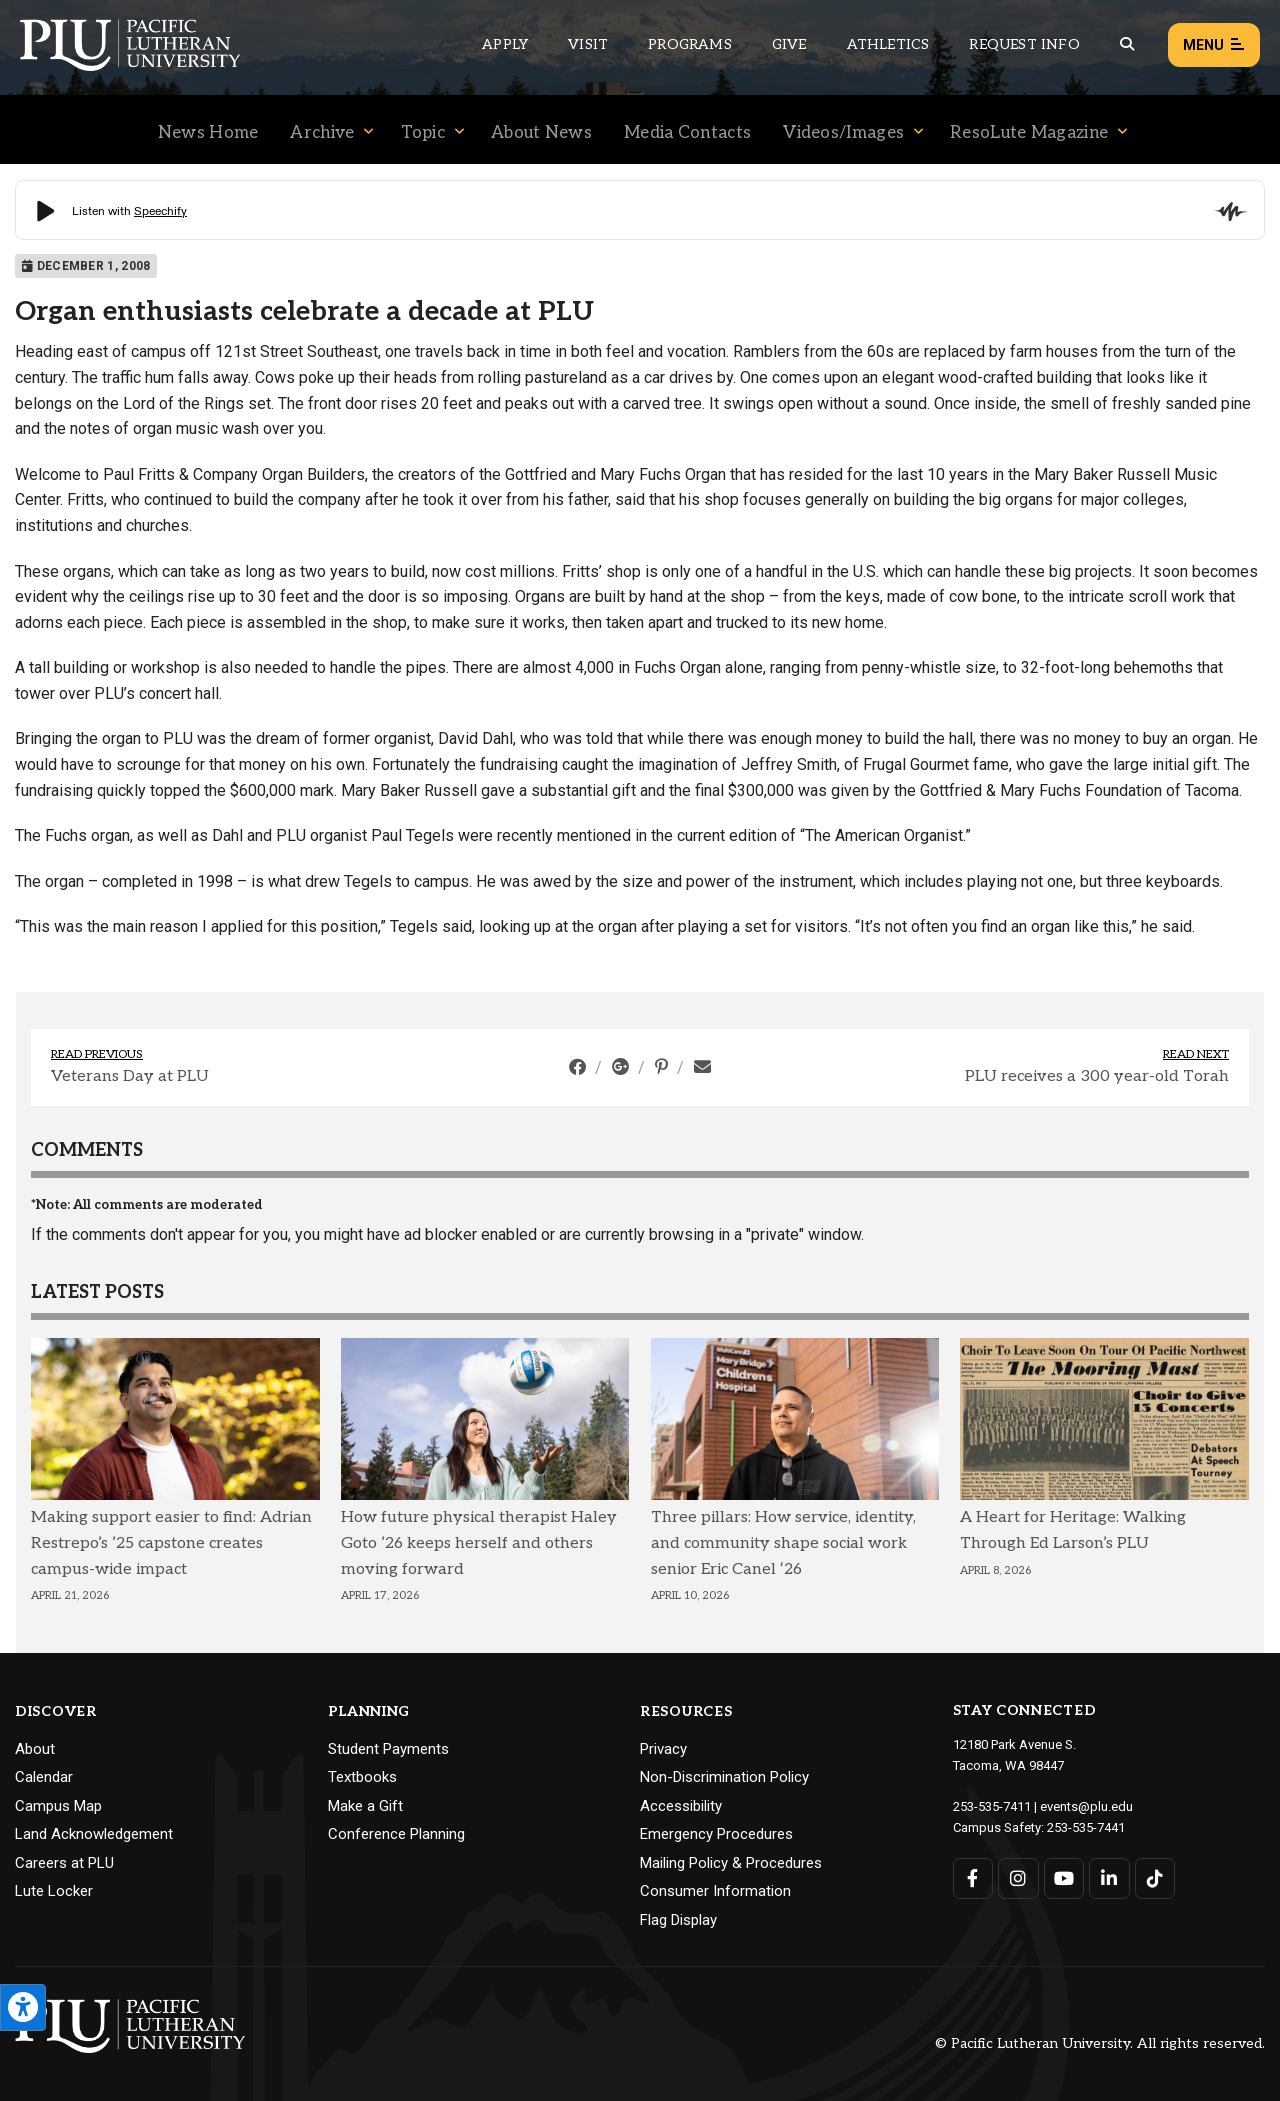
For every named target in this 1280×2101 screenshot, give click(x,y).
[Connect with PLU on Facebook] (973, 1878)
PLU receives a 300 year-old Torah (1097, 1076)
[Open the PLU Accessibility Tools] (23, 2007)
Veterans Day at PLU (130, 1076)
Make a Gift (365, 1806)
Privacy (663, 1749)
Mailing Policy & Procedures (731, 1863)
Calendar (44, 1777)
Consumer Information (715, 1891)
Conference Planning (396, 1834)
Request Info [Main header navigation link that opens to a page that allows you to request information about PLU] (1024, 44)
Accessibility (681, 1806)
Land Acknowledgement (94, 1834)
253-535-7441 (1086, 1827)
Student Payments (388, 1749)
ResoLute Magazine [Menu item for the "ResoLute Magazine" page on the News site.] (1029, 133)
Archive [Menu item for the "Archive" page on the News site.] (322, 133)
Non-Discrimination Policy (724, 1777)
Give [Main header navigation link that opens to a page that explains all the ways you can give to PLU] (789, 44)
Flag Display (678, 1920)
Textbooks (362, 1777)
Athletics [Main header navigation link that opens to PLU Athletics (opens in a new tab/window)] (888, 44)
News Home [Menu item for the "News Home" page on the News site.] (208, 133)
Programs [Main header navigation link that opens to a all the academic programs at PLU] (690, 44)
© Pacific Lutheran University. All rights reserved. (1100, 2043)
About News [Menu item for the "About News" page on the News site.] (541, 133)
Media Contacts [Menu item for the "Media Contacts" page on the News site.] (687, 133)
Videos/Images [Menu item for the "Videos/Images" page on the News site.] (843, 133)
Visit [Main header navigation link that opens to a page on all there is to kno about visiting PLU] (588, 44)
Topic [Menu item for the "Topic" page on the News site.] (423, 133)
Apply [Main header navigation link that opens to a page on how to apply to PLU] (505, 44)
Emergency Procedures (716, 1834)
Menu (1214, 45)
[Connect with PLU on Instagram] (1018, 1878)
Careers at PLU (64, 1863)
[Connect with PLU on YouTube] (1064, 1878)
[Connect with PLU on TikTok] (1155, 1878)
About (35, 1749)
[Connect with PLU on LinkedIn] (1109, 1878)
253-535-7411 (992, 1806)
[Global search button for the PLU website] (1127, 44)
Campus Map (58, 1806)
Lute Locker (54, 1891)
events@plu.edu (1086, 1806)
